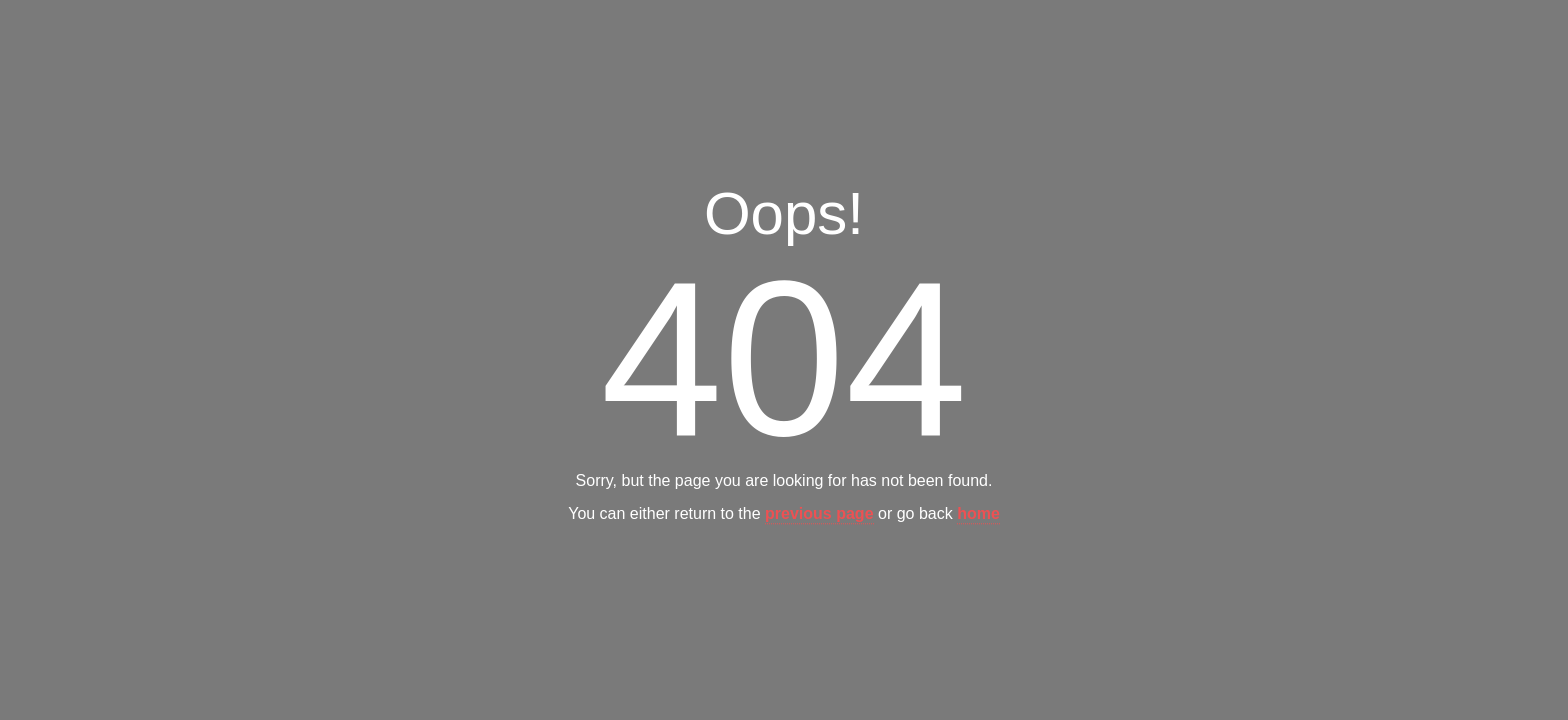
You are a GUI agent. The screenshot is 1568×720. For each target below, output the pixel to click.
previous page (819, 514)
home (978, 514)
